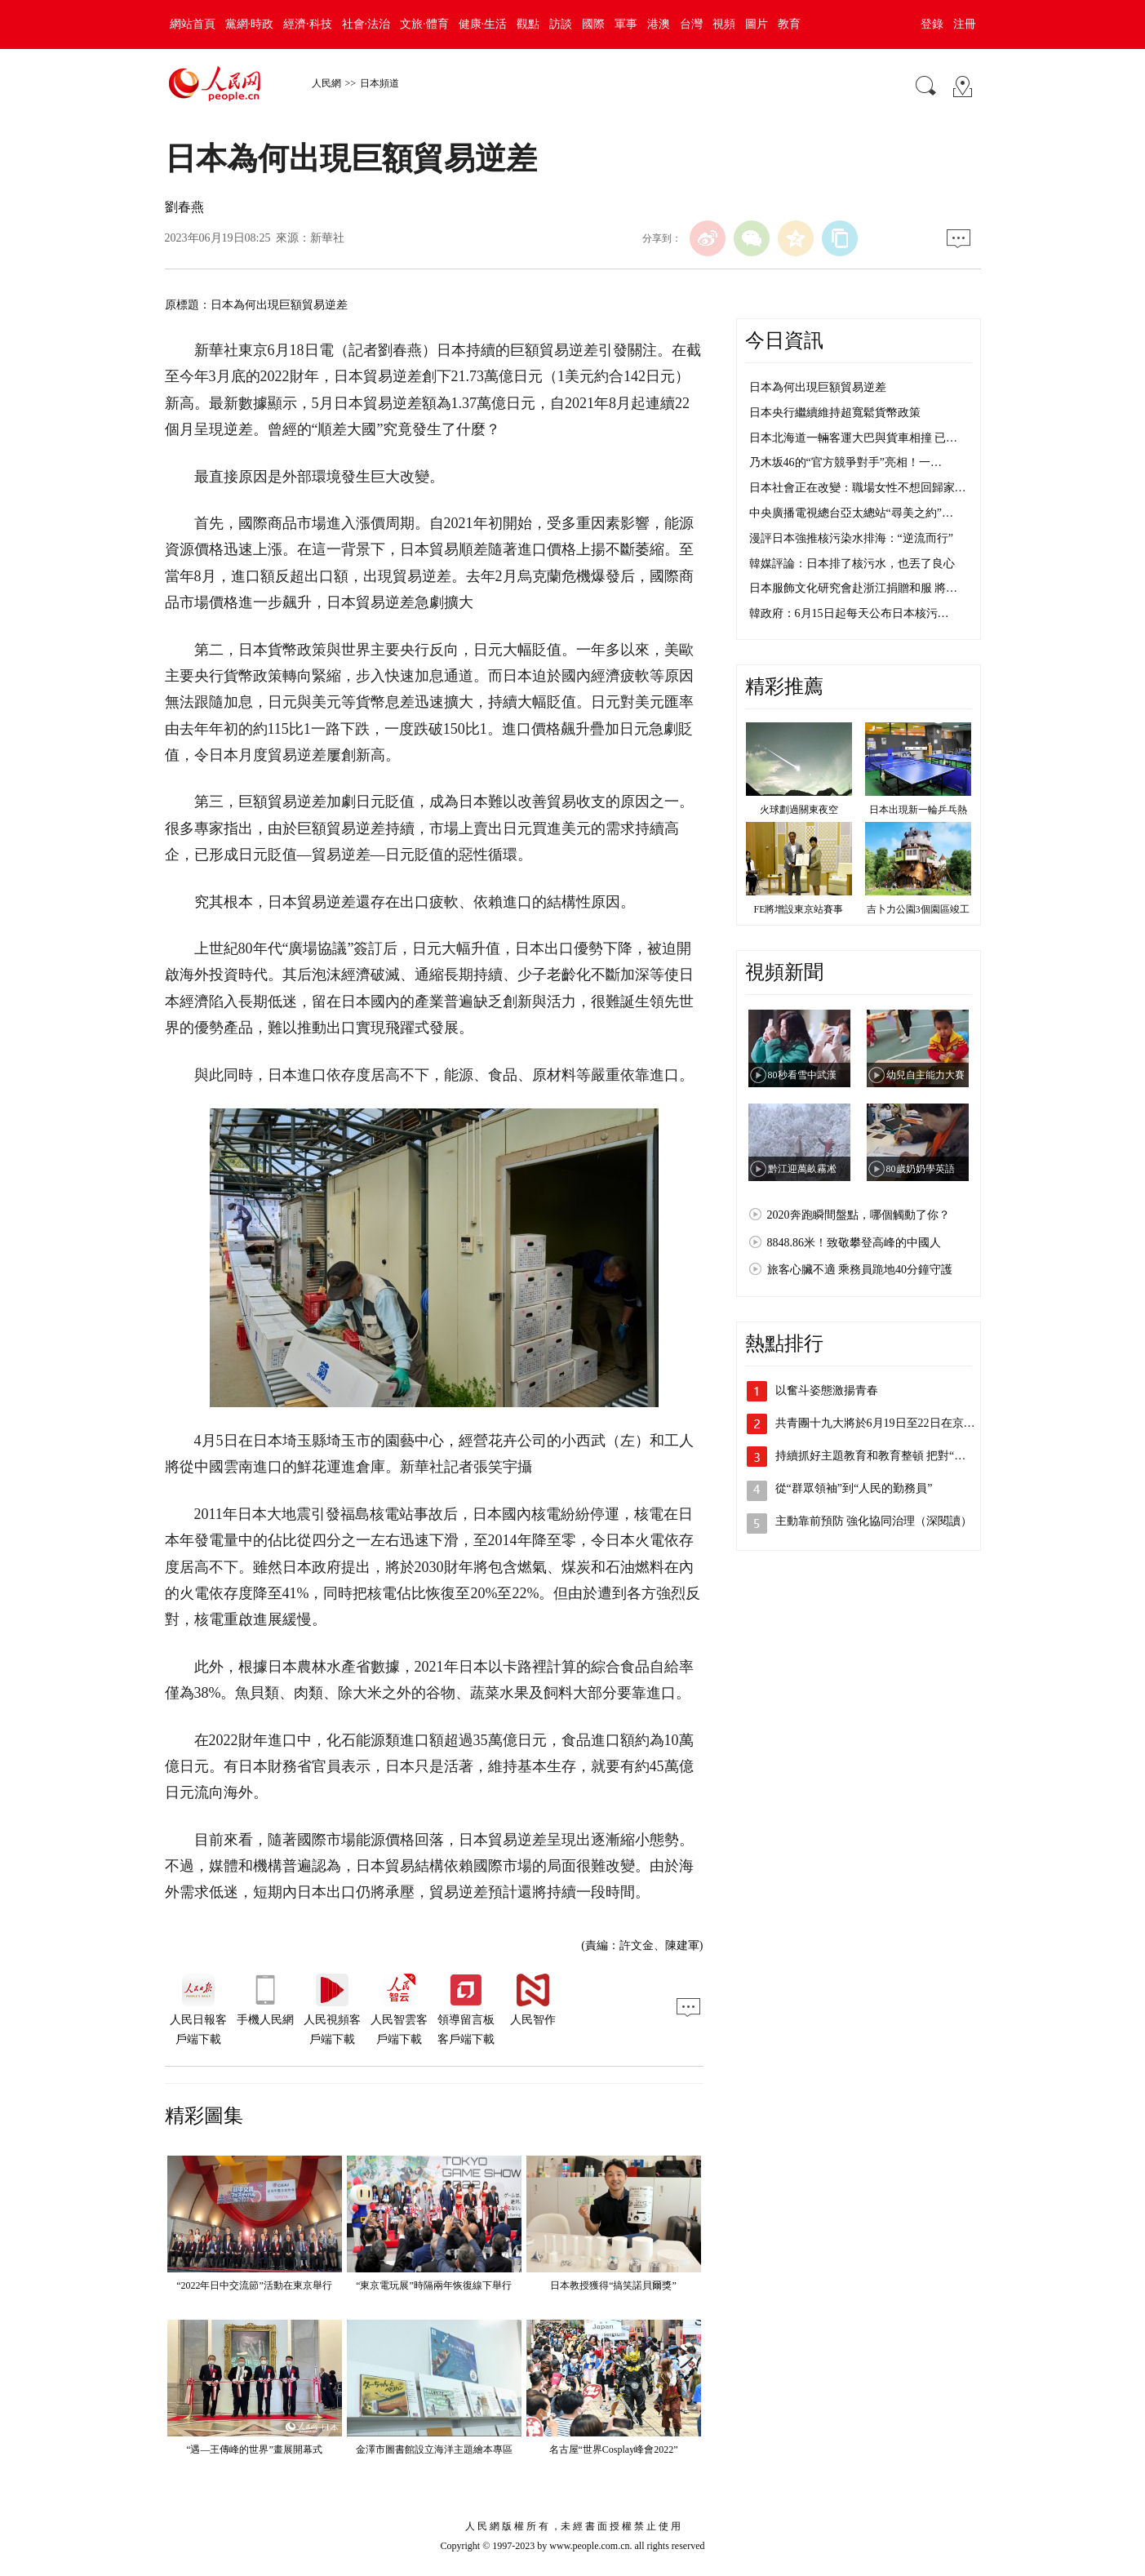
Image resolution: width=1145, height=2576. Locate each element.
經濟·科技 (307, 24)
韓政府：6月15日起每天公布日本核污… (849, 613)
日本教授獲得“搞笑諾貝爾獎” (613, 2285)
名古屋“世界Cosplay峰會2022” (613, 2449)
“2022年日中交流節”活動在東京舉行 (254, 2285)
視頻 (723, 24)
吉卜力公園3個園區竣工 (918, 909)
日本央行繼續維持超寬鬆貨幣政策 (835, 412)
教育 (789, 24)
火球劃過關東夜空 (799, 809)
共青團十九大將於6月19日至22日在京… (875, 1423)
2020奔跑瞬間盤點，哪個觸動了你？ (858, 1215)
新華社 (327, 238)
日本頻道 (379, 83)
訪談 (560, 24)
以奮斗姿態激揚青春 (826, 1390)
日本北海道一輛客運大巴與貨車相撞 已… (853, 438)
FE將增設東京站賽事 (798, 909)
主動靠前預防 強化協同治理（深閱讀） (874, 1521)
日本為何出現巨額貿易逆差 (817, 387)
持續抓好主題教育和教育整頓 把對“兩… (876, 1456)
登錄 (932, 24)
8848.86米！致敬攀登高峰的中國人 (854, 1243)
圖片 (756, 24)
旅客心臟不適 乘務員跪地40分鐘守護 (860, 1270)
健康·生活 (483, 24)
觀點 (528, 24)
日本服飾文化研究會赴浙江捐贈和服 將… (853, 588)
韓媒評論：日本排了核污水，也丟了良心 (852, 563)
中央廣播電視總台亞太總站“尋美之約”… (851, 513)
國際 (593, 24)
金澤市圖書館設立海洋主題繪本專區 (434, 2449)
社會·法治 (366, 24)
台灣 (691, 24)
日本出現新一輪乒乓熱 (918, 809)
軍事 (626, 24)
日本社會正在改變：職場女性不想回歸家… (857, 488)
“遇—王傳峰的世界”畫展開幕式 (254, 2449)
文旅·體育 (424, 24)
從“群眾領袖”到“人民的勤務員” (854, 1488)
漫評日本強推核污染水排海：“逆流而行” (851, 538)
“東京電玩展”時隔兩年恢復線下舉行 (434, 2285)
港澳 (658, 24)
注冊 (964, 24)
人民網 (326, 83)
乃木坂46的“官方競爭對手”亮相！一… (845, 462)
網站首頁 (192, 24)
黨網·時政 (249, 24)
